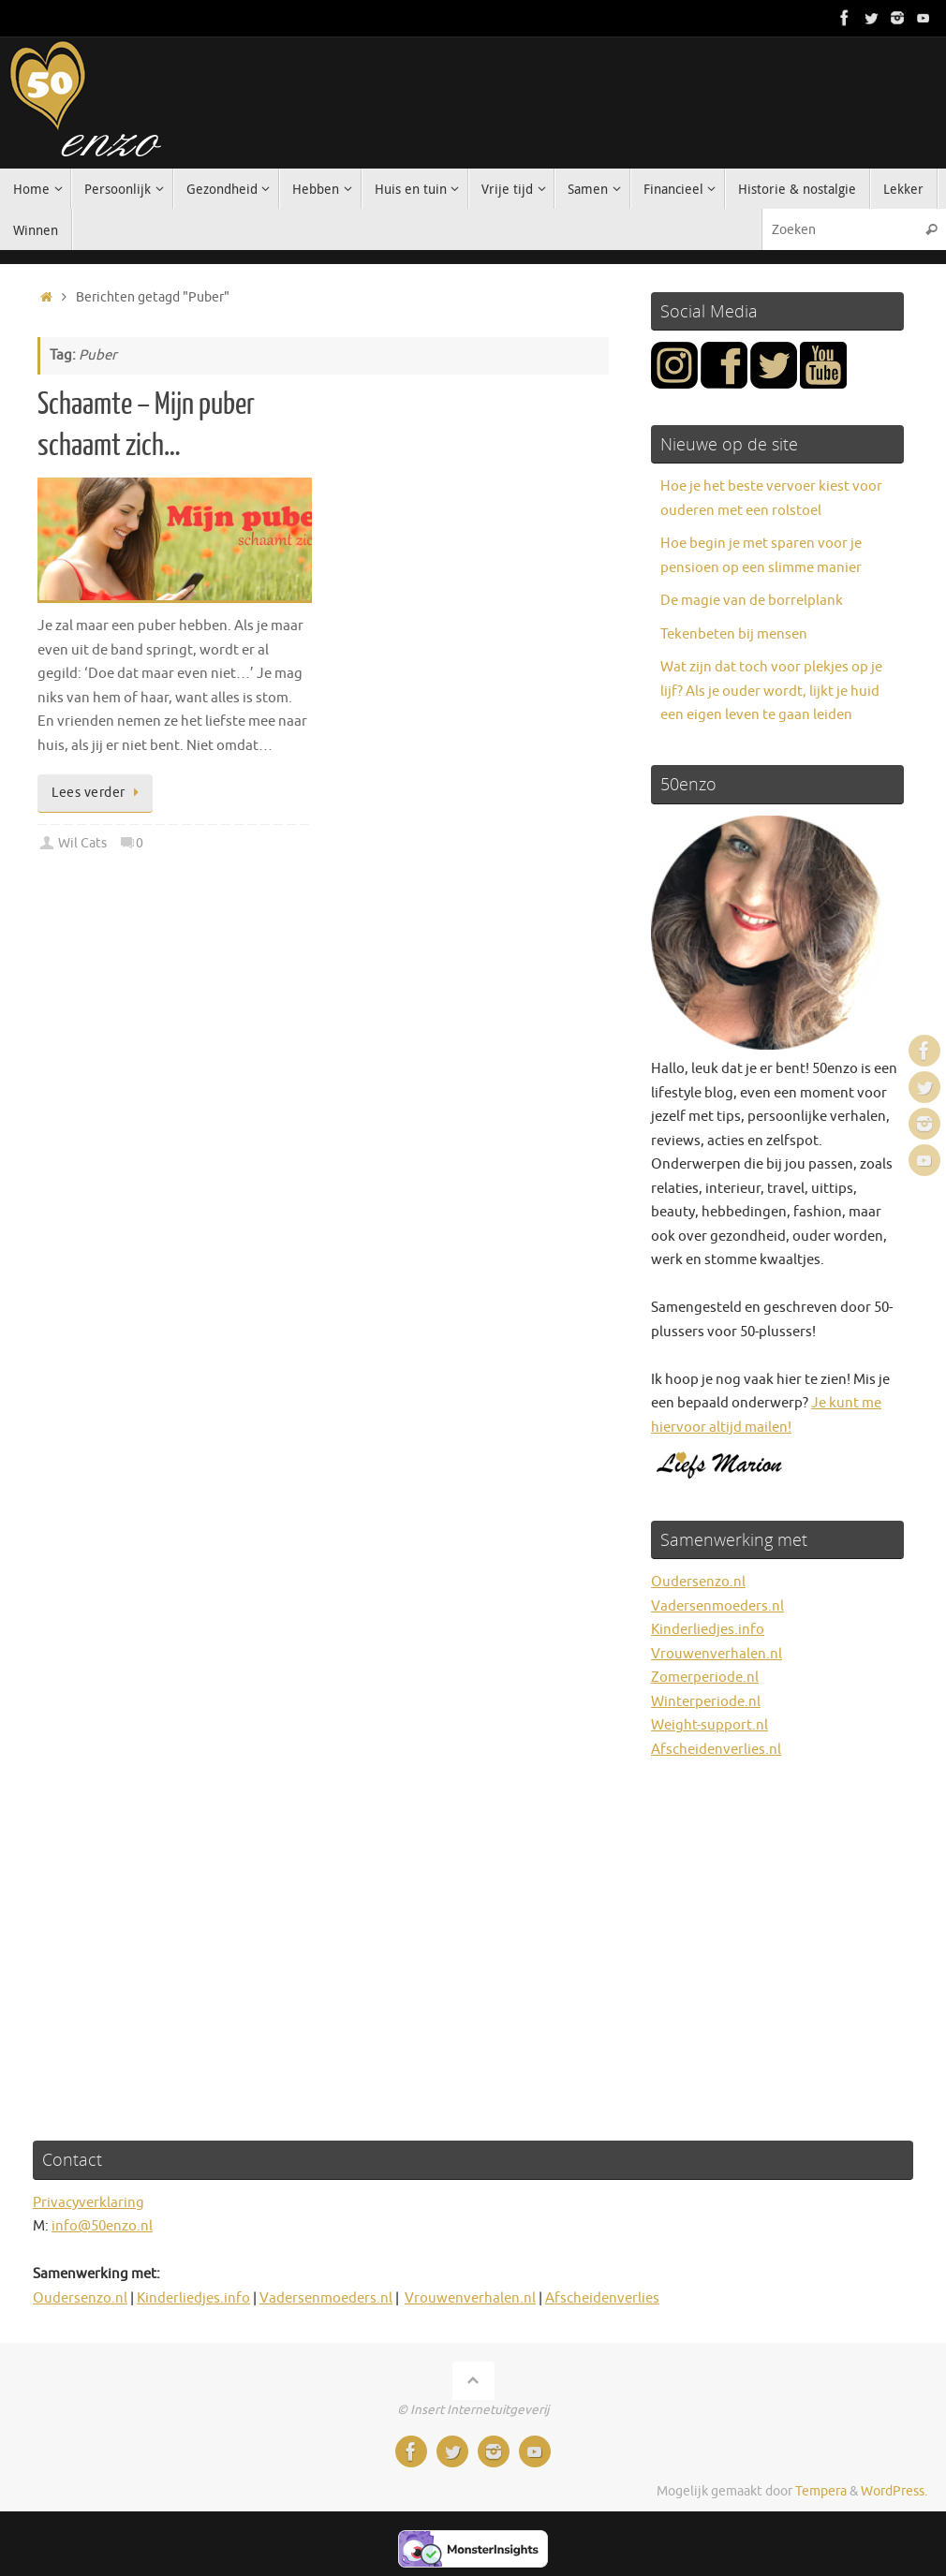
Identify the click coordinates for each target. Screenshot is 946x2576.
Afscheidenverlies (602, 2298)
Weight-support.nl (709, 1725)
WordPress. (894, 2491)
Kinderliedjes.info (707, 1630)
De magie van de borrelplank (751, 601)
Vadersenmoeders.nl (717, 1606)
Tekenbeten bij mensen (733, 634)
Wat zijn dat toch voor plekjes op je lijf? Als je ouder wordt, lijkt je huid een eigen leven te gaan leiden (771, 691)
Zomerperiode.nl (705, 1677)
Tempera (821, 2491)
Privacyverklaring (88, 2203)
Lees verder (98, 793)
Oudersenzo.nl (698, 1582)
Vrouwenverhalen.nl (716, 1654)
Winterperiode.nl (706, 1702)
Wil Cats (82, 843)
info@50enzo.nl (102, 2226)
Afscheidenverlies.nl (716, 1750)
